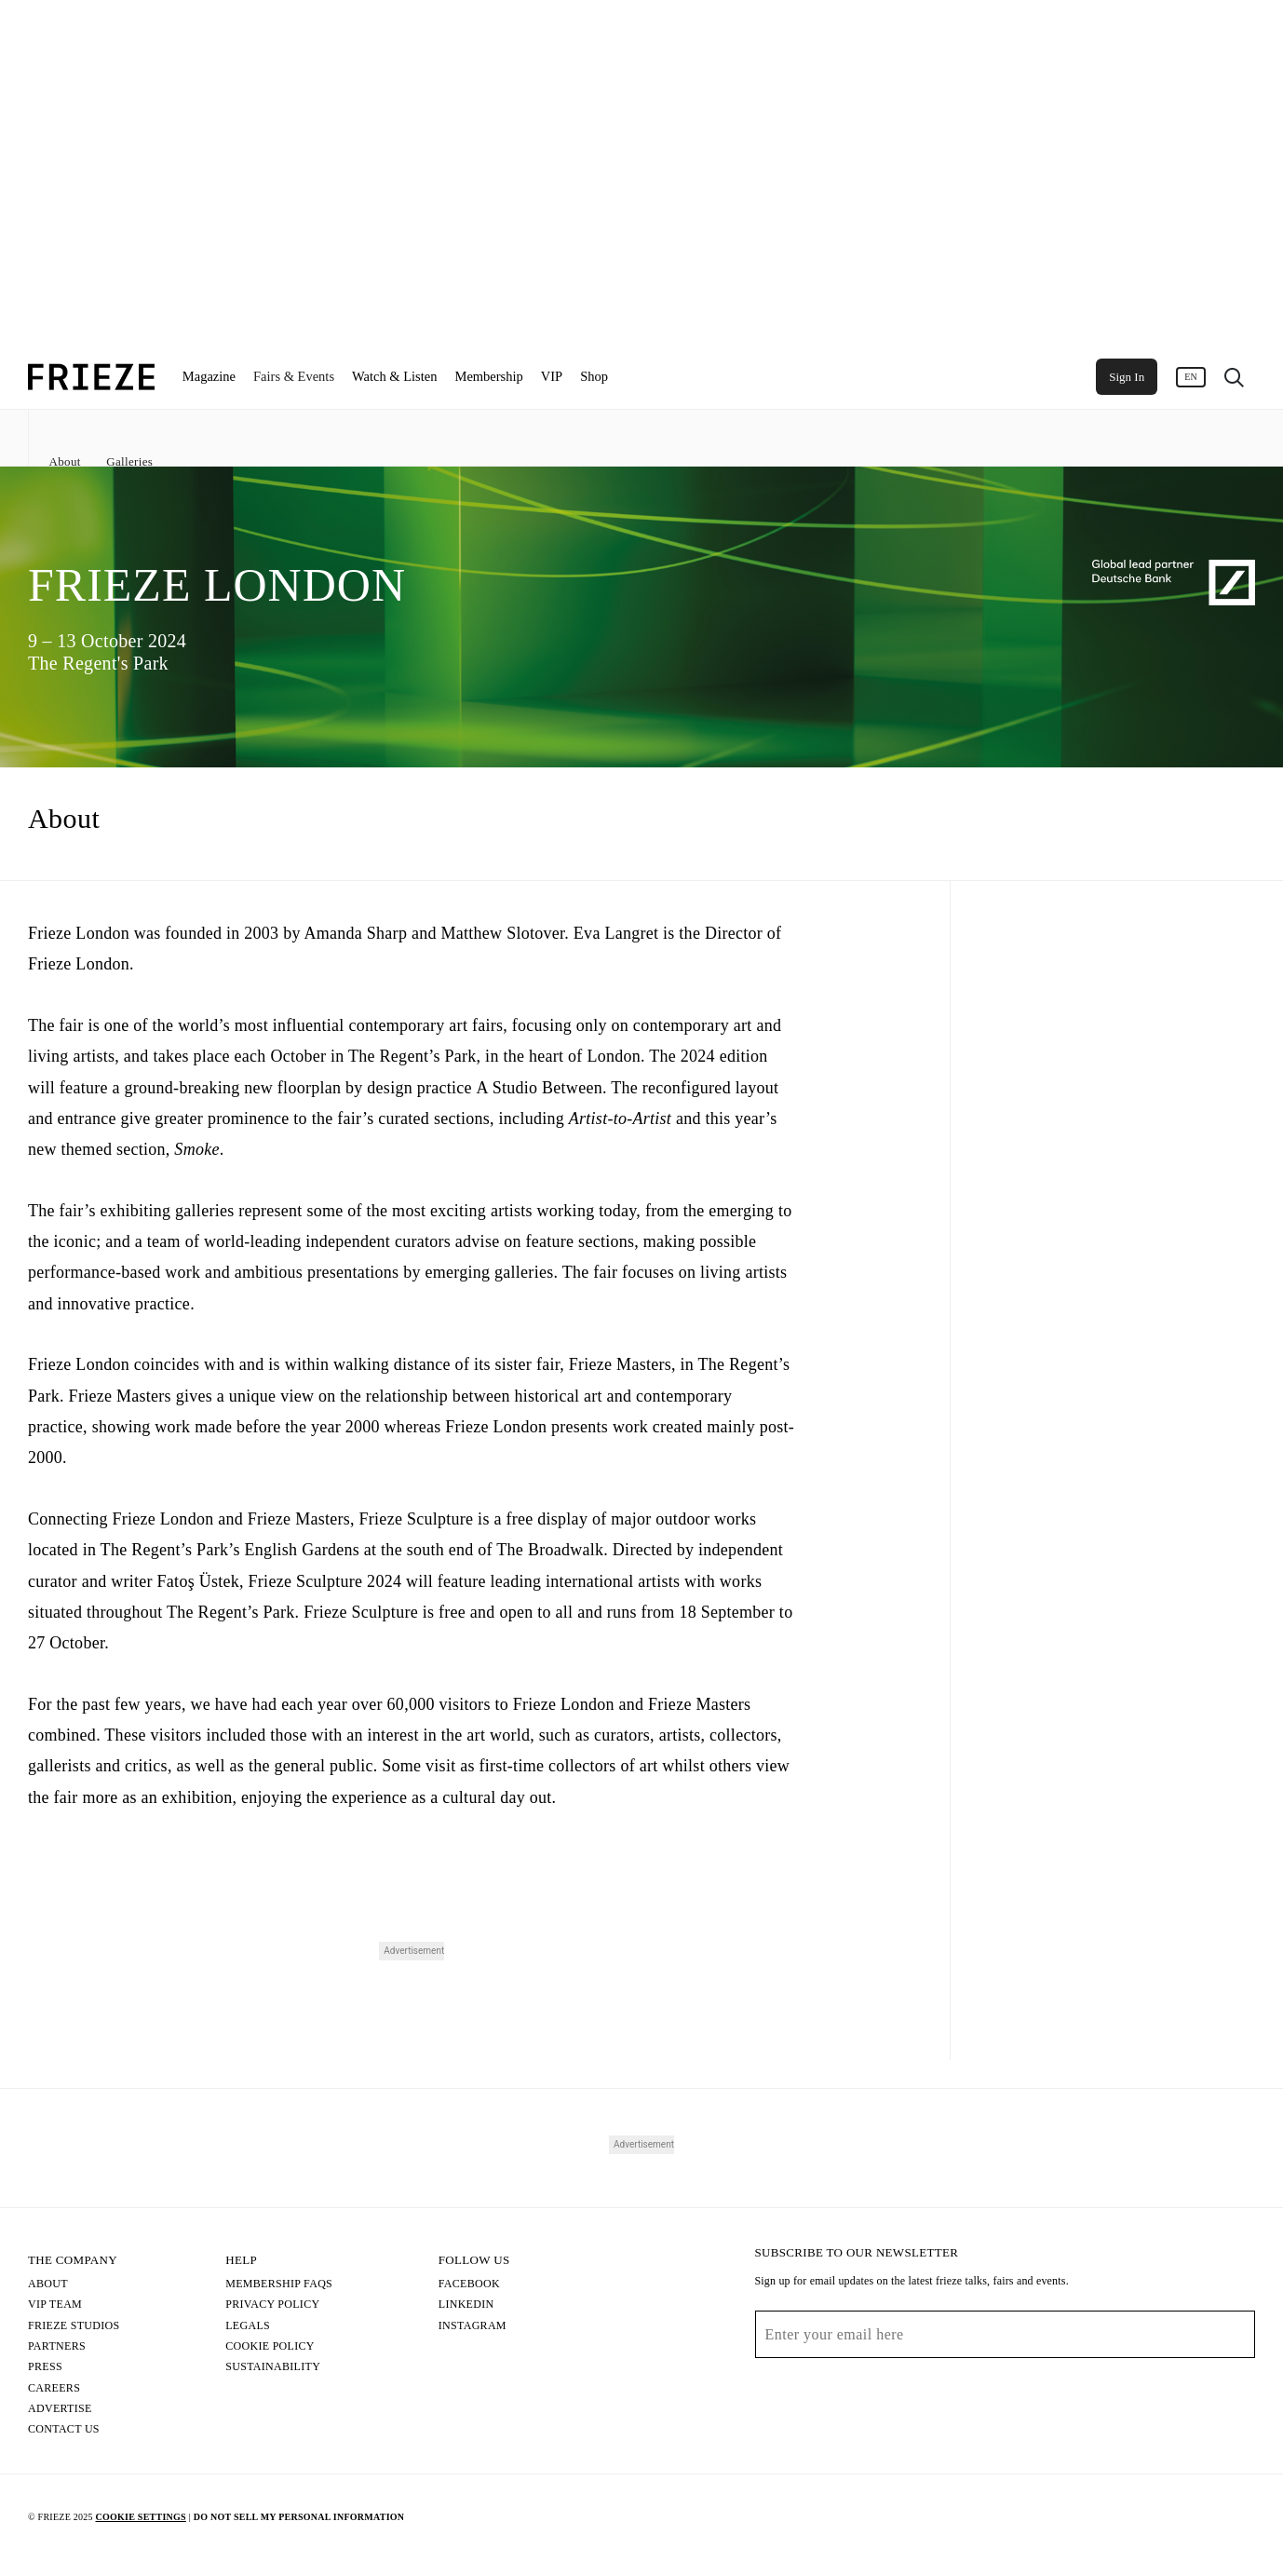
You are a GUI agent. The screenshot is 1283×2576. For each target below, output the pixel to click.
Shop (594, 376)
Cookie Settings (140, 2517)
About (65, 461)
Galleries (129, 461)
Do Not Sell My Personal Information (299, 2517)
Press (45, 2366)
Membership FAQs (278, 2283)
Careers (54, 2387)
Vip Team (55, 2304)
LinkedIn (466, 2304)
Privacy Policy (272, 2304)
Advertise (60, 2408)
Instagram (472, 2325)
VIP (551, 376)
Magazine (209, 376)
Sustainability (272, 2366)
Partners (57, 2345)
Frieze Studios (74, 2325)
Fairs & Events (293, 376)
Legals (247, 2325)
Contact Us (64, 2428)
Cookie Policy (270, 2345)
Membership (488, 376)
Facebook (469, 2283)
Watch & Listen (394, 376)
